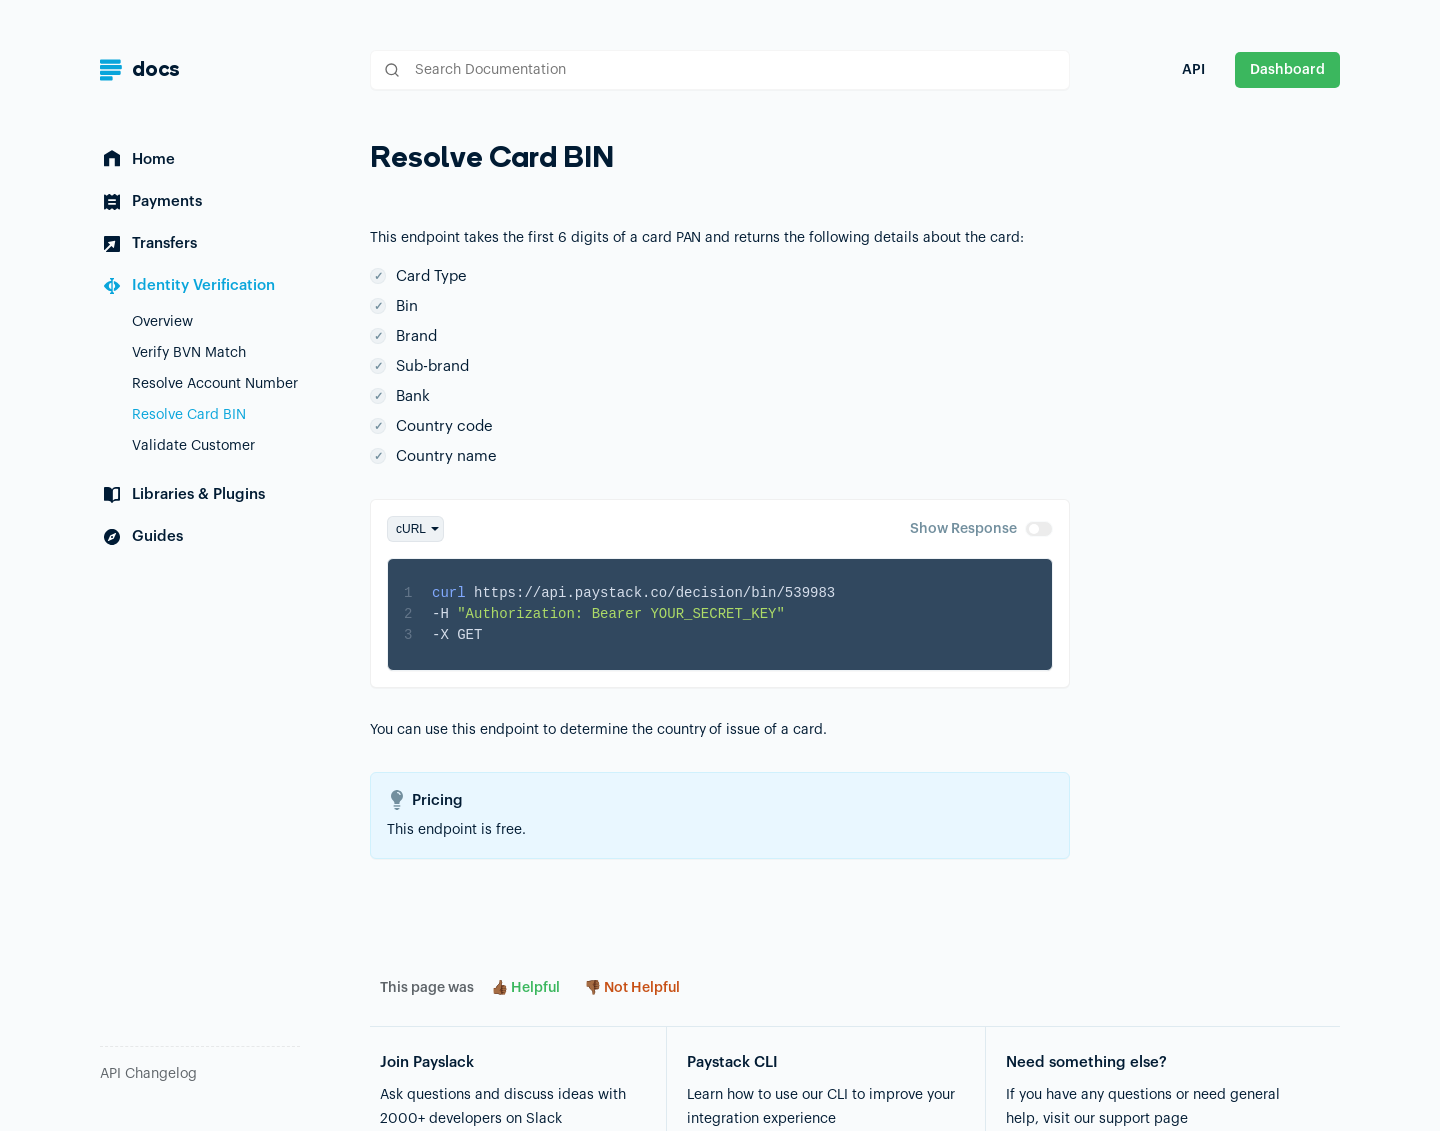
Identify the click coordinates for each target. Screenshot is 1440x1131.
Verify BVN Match (189, 353)
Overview (162, 322)
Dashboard (1287, 70)
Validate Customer (193, 446)
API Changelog (148, 1074)
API (1193, 70)
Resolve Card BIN (189, 415)
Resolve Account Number (215, 384)
